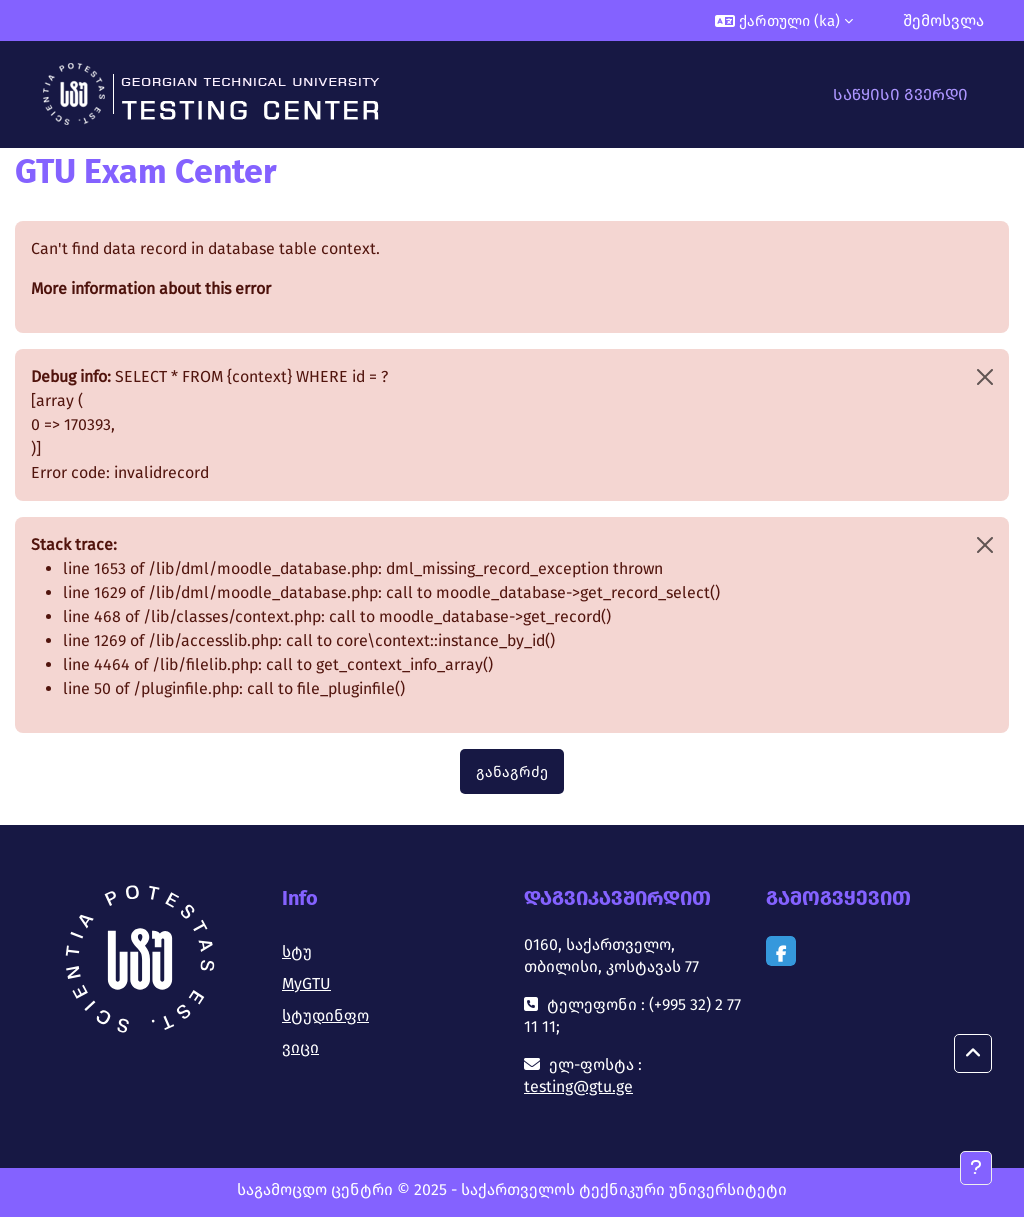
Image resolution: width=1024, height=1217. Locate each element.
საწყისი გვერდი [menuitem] (900, 94)
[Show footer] (976, 1168)
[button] (784, 20)
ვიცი (300, 1047)
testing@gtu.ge (578, 1086)
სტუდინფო (325, 1015)
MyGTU (306, 983)
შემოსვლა (943, 20)
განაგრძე (512, 772)
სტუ (297, 951)
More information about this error (151, 288)
